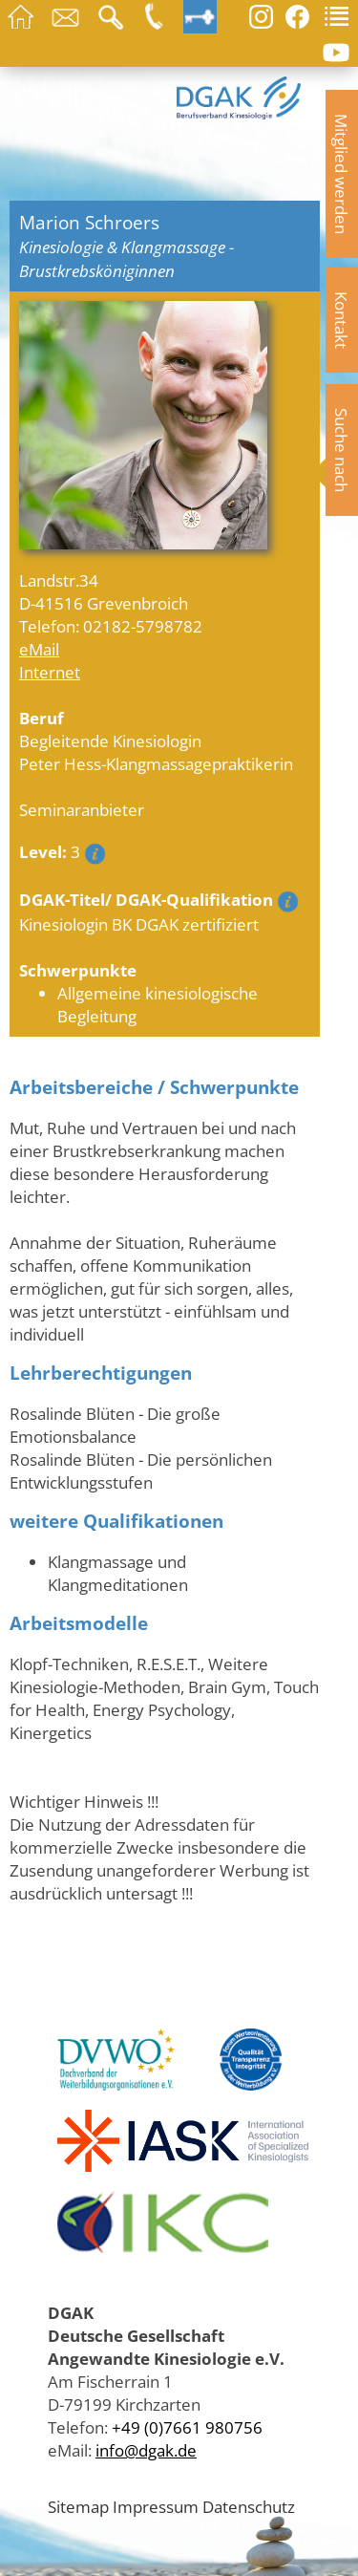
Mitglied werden (341, 174)
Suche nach (341, 450)
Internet (49, 671)
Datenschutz (248, 2506)
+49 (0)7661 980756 (187, 2426)
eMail (39, 648)
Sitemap (78, 2506)
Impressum (156, 2506)
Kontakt (341, 320)
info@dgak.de (146, 2449)
